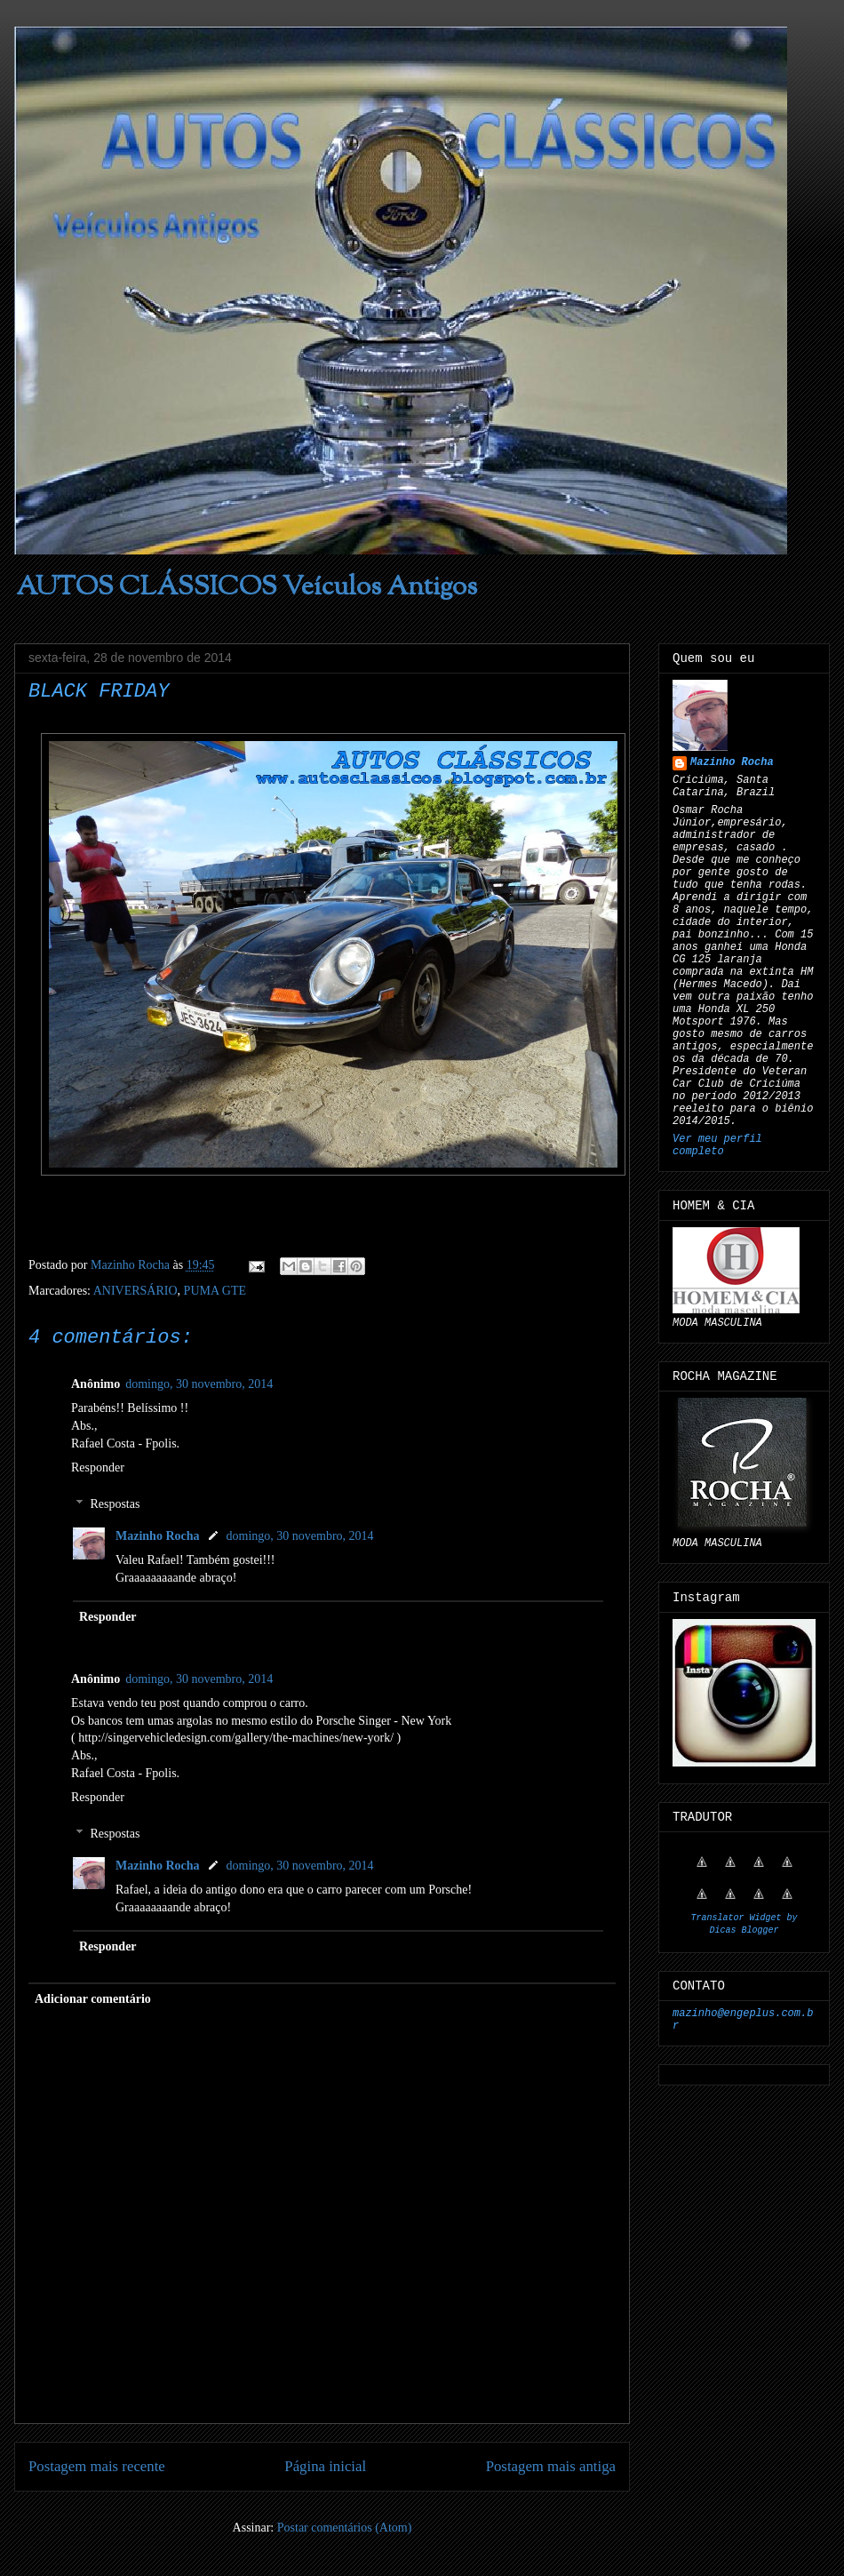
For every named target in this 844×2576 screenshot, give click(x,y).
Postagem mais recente (96, 2466)
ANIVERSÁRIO (135, 1290)
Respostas (114, 1504)
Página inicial (325, 2466)
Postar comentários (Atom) (344, 2527)
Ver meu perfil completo (717, 1145)
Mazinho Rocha (157, 1536)
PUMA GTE (215, 1290)
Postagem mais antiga (551, 2466)
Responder (97, 1467)
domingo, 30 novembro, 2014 (199, 1384)
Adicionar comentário (93, 1999)
